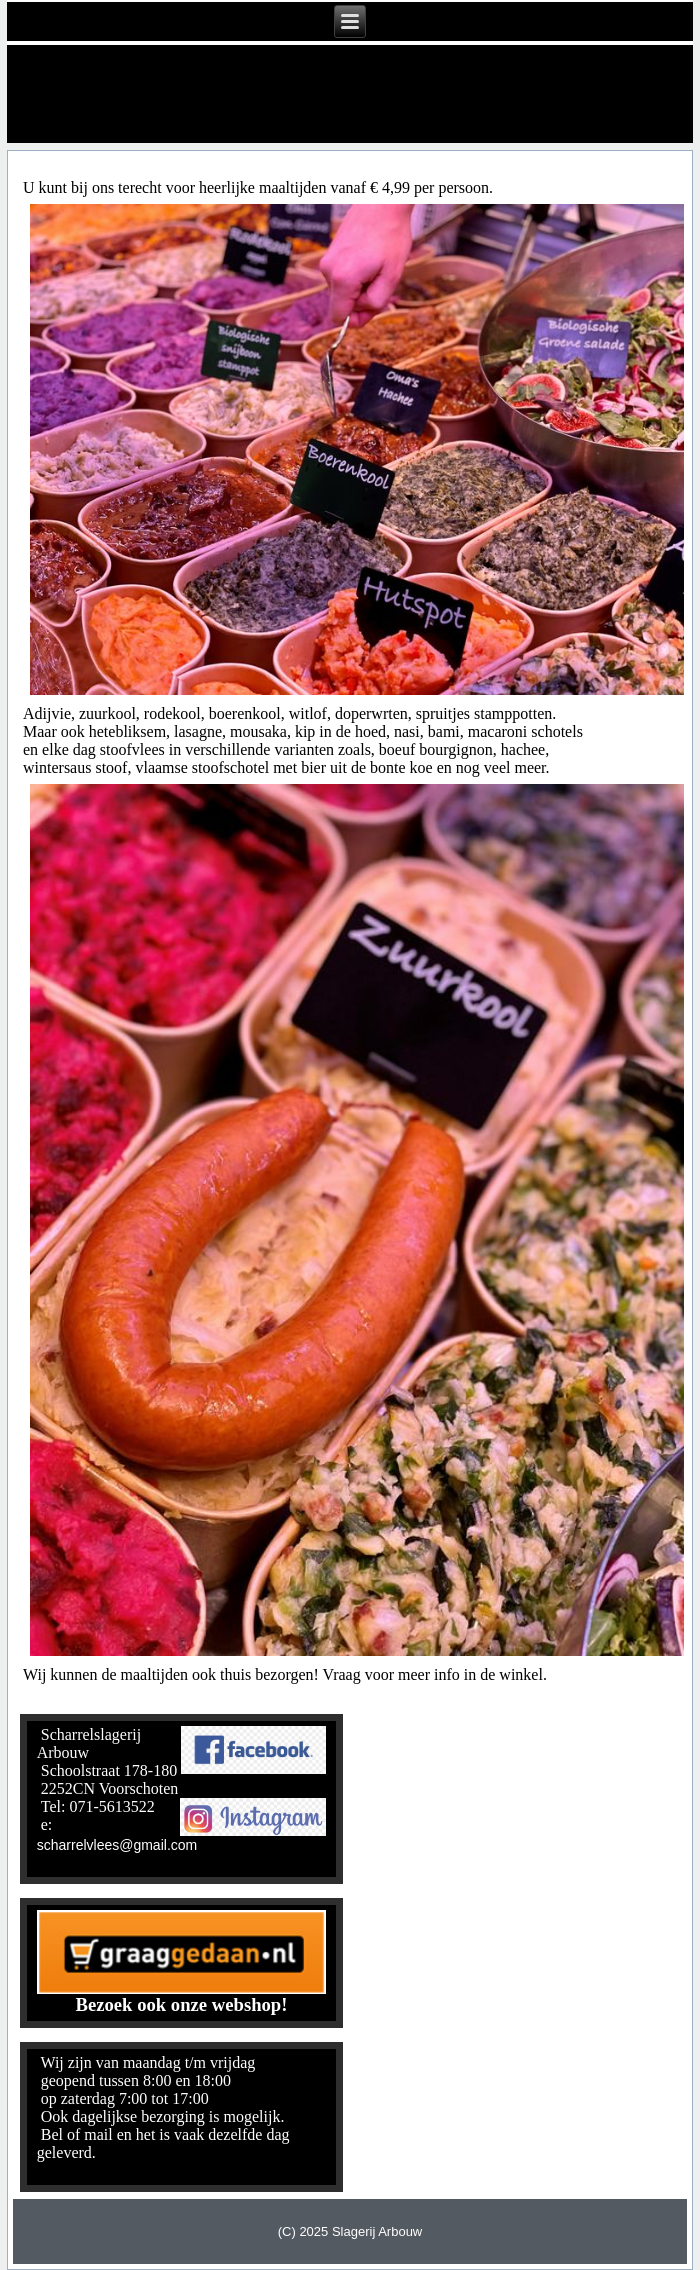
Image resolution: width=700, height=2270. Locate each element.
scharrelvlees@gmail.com (117, 1845)
